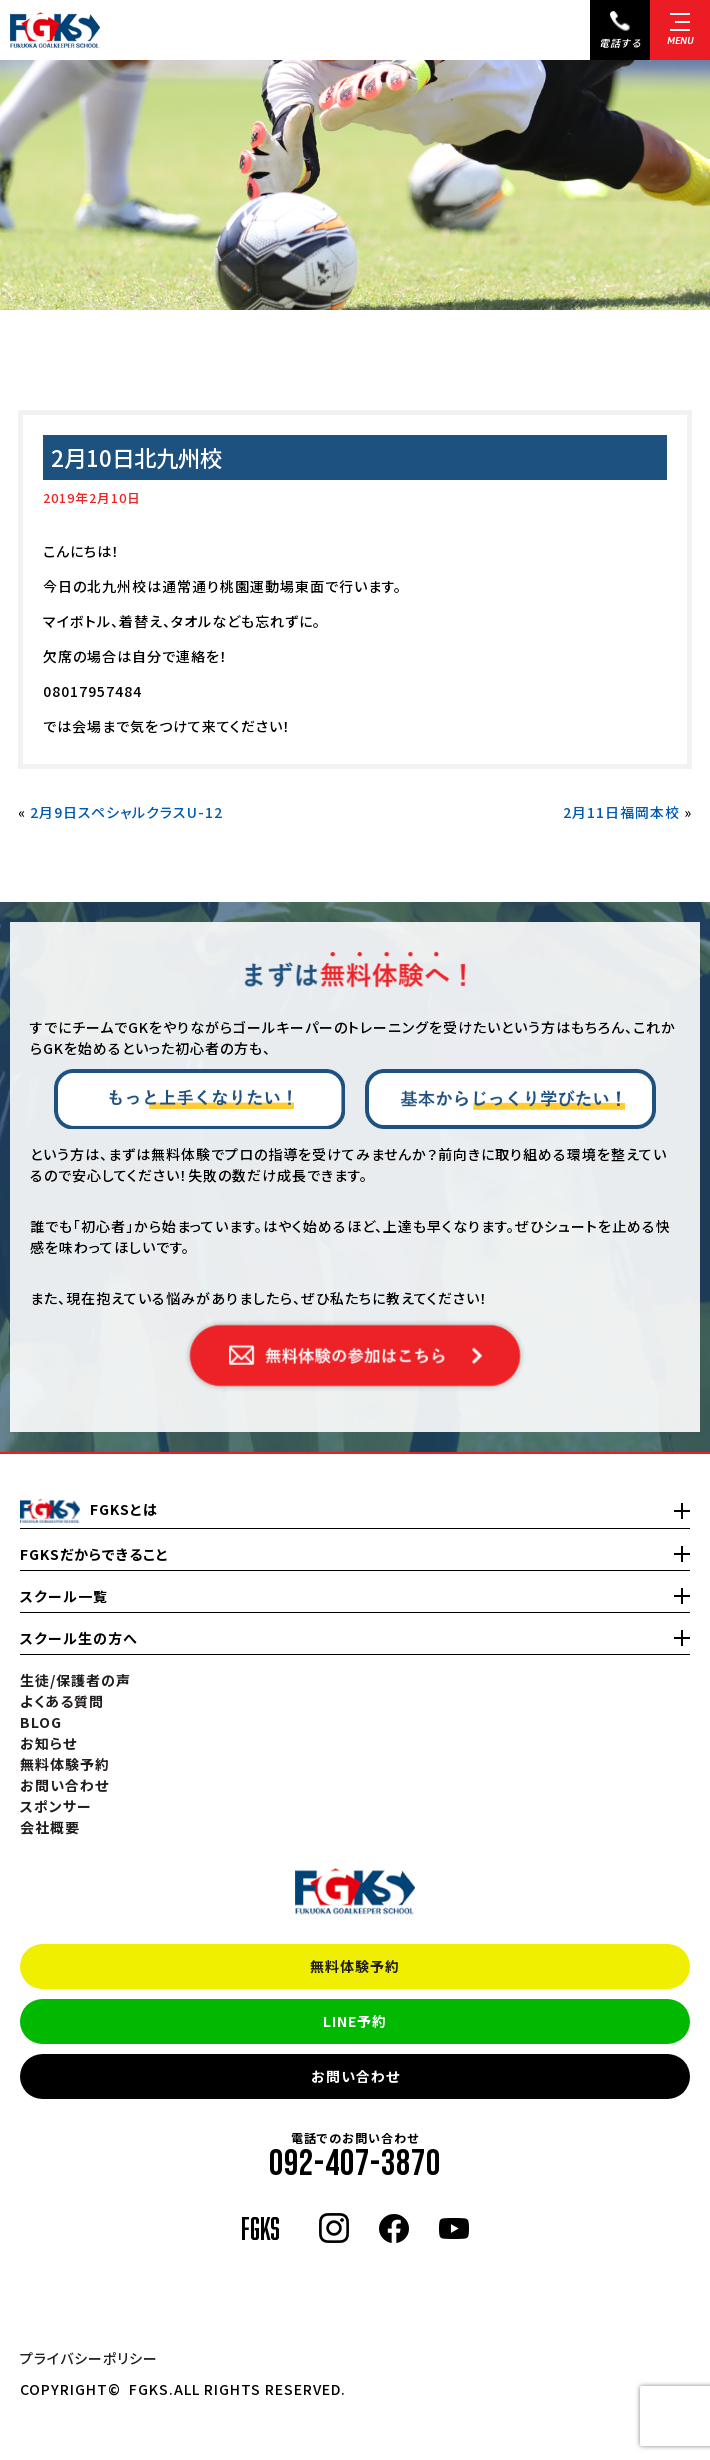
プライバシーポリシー (89, 2358)
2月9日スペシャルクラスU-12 (126, 812)
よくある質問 (62, 1701)
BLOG (41, 1722)
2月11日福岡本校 (621, 812)
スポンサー (56, 1806)
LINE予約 (355, 2021)
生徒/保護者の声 (75, 1680)
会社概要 (50, 1827)
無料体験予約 (355, 1966)
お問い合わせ (355, 2076)
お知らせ (48, 1743)
